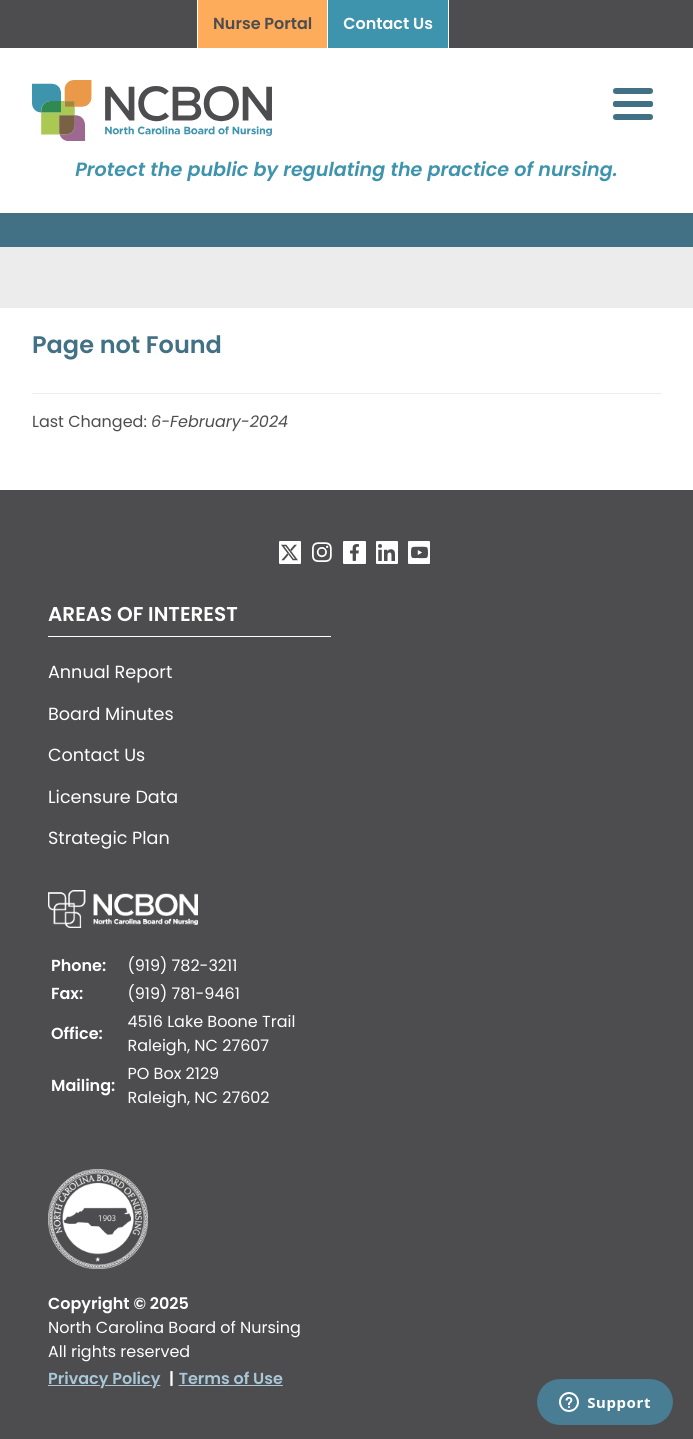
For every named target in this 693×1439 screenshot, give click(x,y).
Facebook (354, 552)
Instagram (322, 552)
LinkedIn (387, 552)
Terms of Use (231, 1378)
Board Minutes (111, 715)
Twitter (290, 552)
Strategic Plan (109, 839)
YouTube (419, 552)
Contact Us (388, 23)
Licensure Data (113, 798)
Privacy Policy (104, 1378)
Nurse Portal (262, 23)
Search (480, 25)
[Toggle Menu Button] (633, 104)
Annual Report (110, 673)
